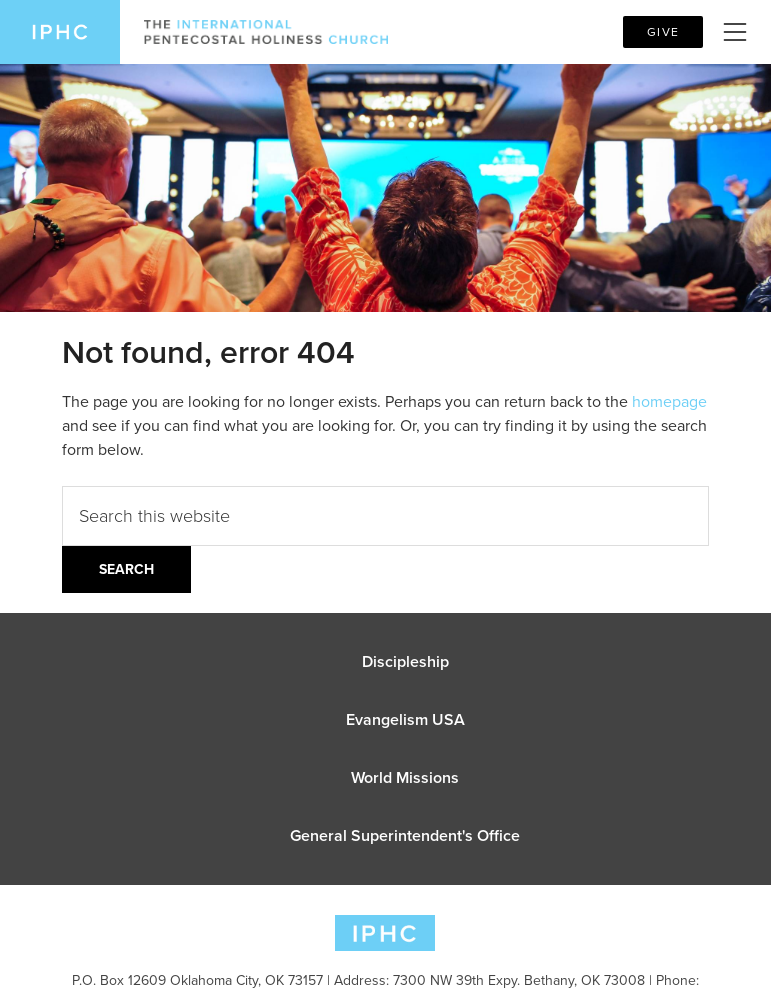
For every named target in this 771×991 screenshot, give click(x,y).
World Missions (405, 777)
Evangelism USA (405, 719)
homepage (669, 401)
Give (663, 32)
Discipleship (405, 661)
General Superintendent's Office (405, 835)
